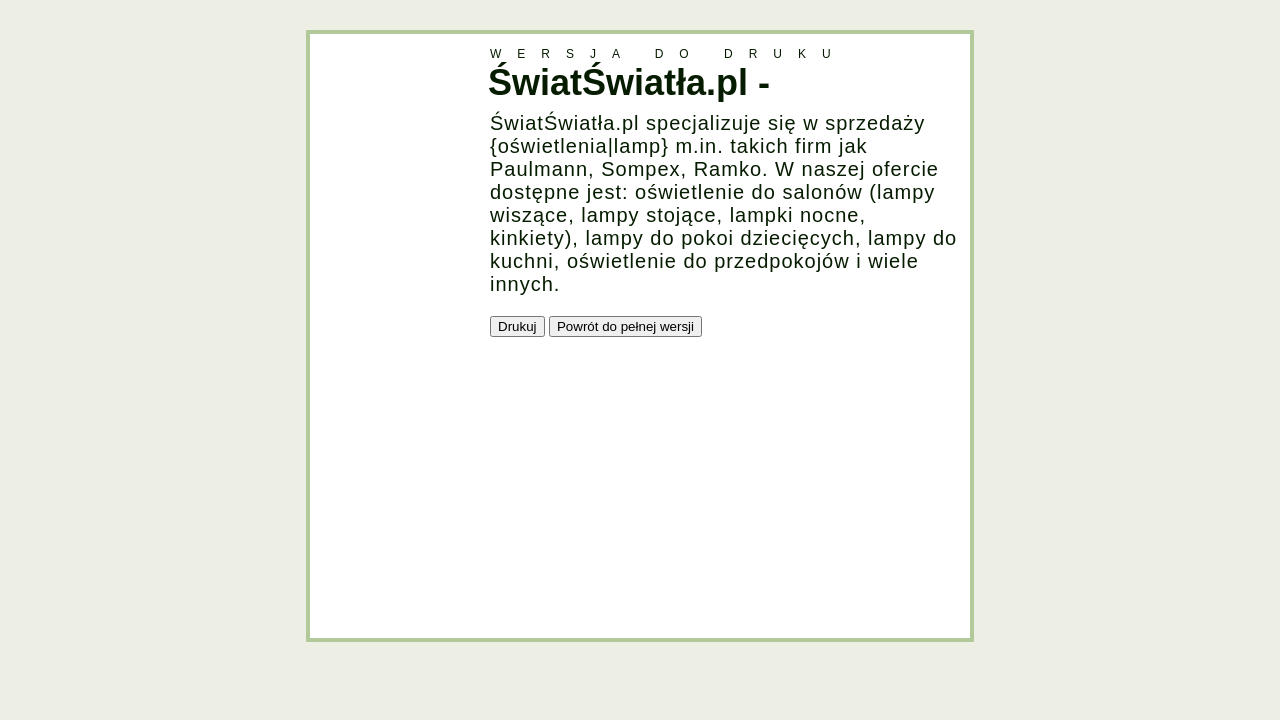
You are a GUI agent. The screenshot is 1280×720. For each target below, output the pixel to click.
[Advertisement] (390, 334)
